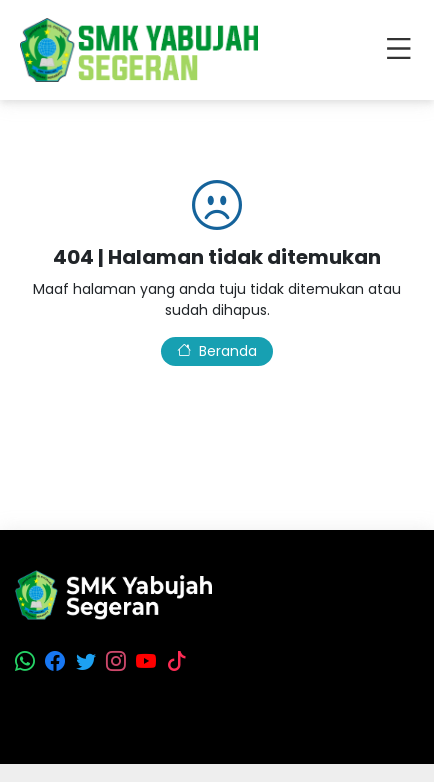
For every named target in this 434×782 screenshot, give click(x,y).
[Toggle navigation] (403, 50)
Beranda (217, 351)
